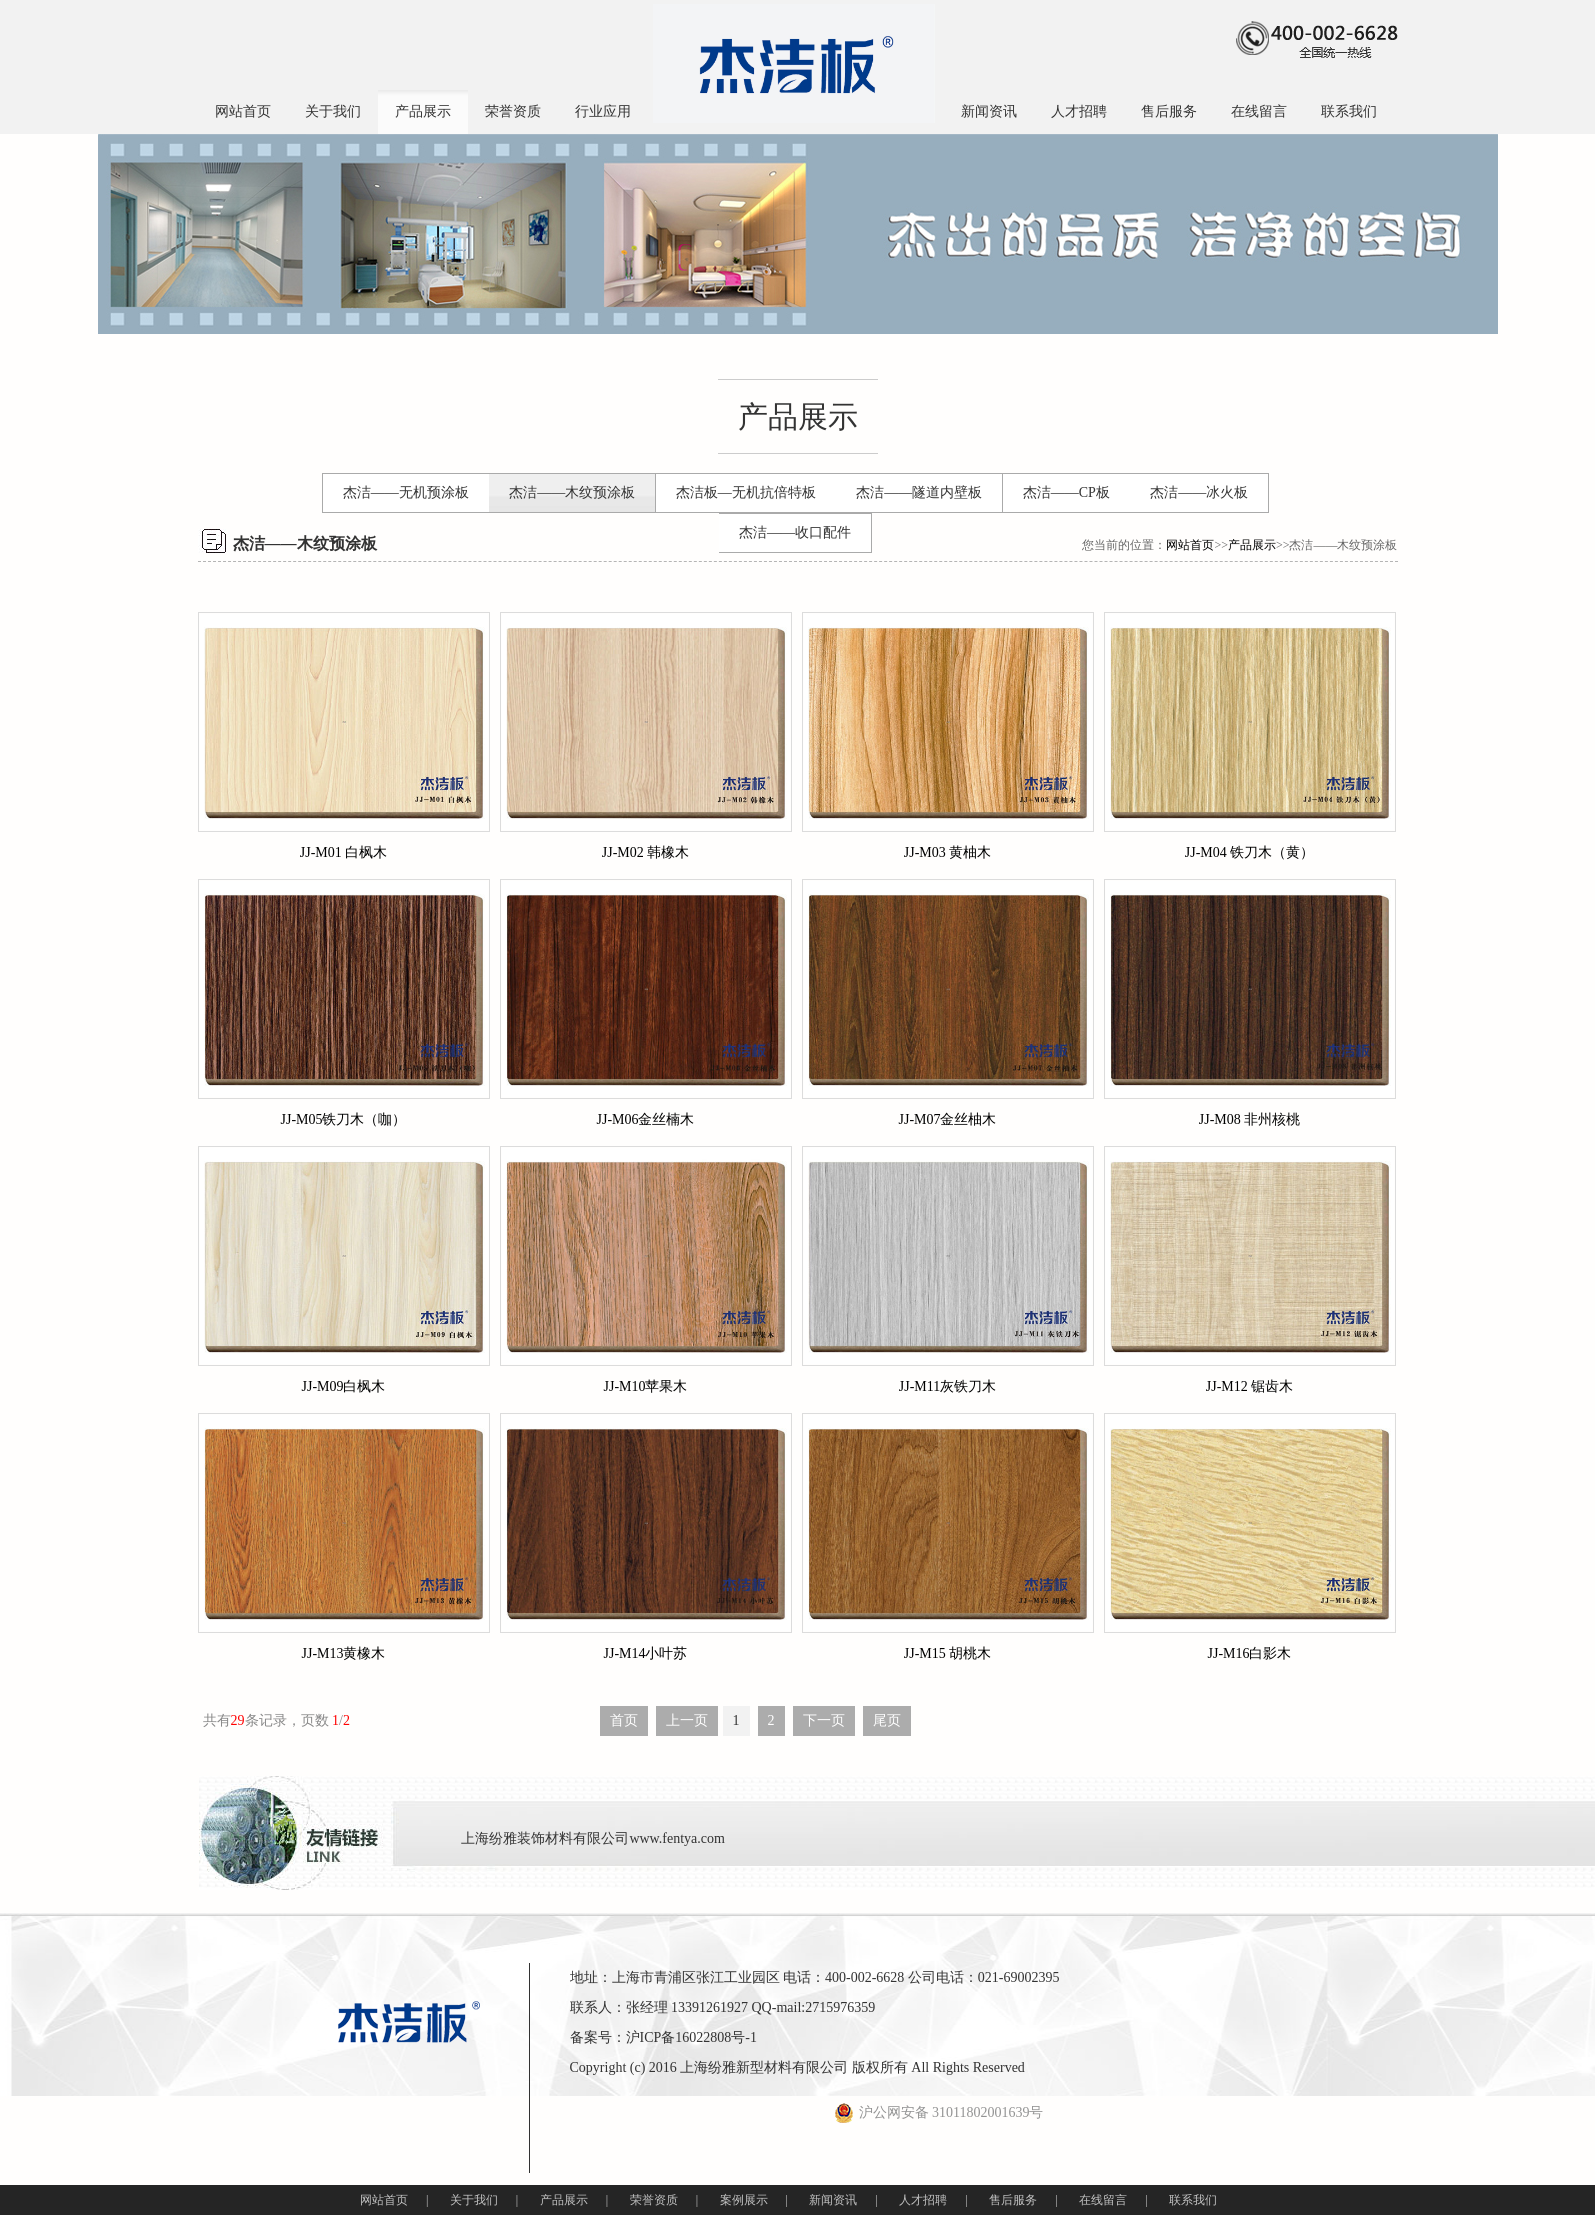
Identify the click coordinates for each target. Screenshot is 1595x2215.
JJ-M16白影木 (1249, 1653)
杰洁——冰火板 (1199, 492)
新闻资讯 (989, 111)
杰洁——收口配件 (795, 532)
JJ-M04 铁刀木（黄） (1250, 852)
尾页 (887, 1720)
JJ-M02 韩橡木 (646, 852)
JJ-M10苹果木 (645, 1386)
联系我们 (1349, 111)
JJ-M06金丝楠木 (645, 1119)
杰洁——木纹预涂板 (572, 492)
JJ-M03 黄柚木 (948, 852)
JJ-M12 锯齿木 (1250, 1386)
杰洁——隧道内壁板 (919, 492)
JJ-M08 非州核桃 (1250, 1119)
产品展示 (423, 111)
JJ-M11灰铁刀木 (948, 1386)
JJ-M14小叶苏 (645, 1653)
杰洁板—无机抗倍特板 (746, 492)
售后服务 (1169, 111)
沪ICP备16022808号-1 (691, 2037)
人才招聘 (1079, 111)
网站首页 (243, 111)
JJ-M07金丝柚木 (947, 1119)
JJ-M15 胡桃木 (948, 1653)
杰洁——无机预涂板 (406, 492)
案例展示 (744, 2200)
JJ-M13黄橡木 (343, 1653)
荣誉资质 (513, 111)
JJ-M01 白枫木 (344, 852)
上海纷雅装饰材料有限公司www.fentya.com (593, 1838)
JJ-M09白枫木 (343, 1386)
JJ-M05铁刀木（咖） (343, 1119)
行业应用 (603, 111)
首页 (624, 1720)
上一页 (687, 1720)
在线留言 (1259, 111)
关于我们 (333, 111)
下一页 (824, 1720)
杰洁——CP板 (1066, 492)
